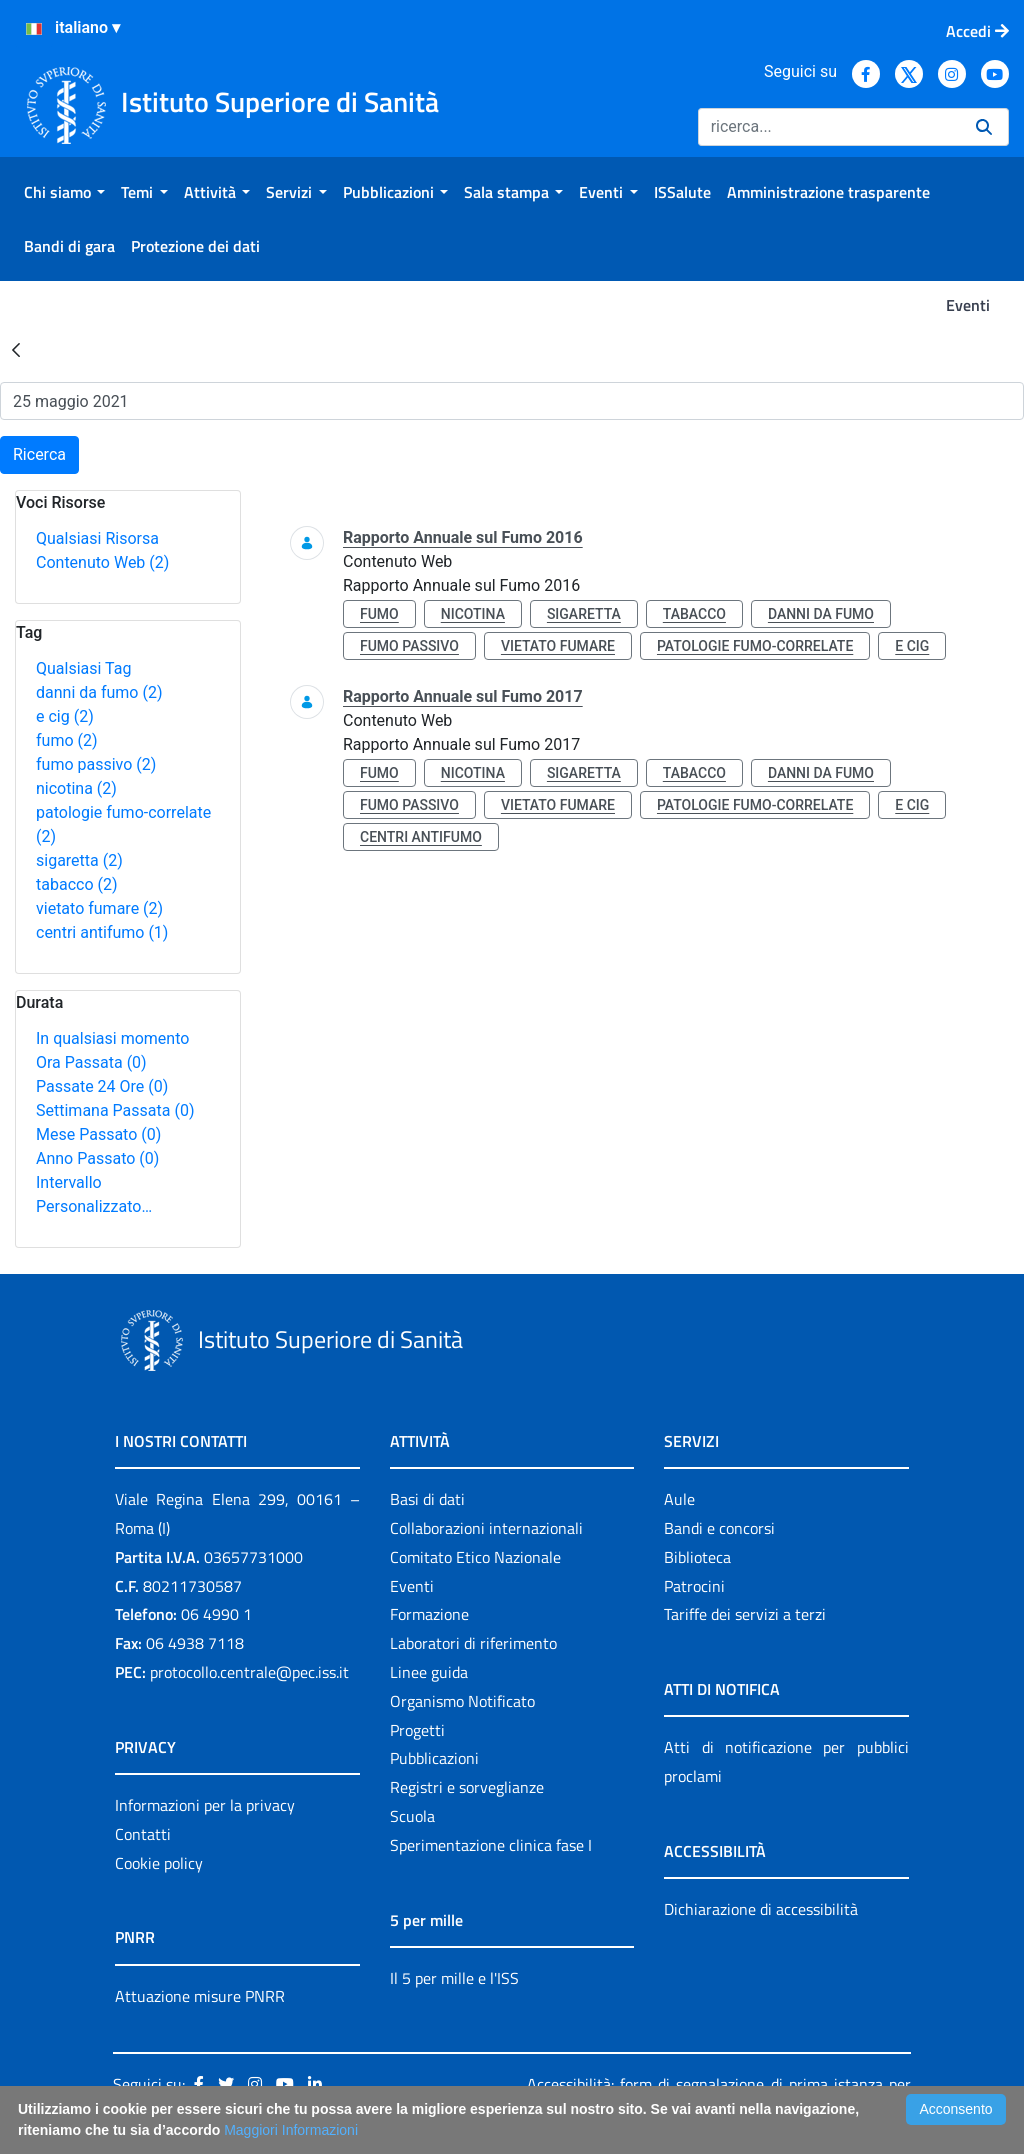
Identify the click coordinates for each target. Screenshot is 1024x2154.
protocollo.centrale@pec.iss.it (249, 1672)
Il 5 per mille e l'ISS (454, 1978)
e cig (65, 716)
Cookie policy (159, 1863)
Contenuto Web (102, 562)
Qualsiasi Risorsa (97, 538)
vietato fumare (99, 908)
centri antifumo (102, 932)
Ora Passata (91, 1062)
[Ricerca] (829, 127)
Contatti (143, 1834)
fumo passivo (96, 764)
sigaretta (79, 860)
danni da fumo (99, 692)
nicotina (76, 788)
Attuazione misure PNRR (200, 1996)
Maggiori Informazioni (291, 2130)
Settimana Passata (115, 1110)
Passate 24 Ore (102, 1086)
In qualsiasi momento (112, 1038)
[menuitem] (64, 192)
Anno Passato (97, 1158)
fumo (67, 740)
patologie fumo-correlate (755, 646)
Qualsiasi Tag (83, 668)
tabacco (77, 884)
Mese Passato (98, 1134)
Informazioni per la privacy (205, 1805)
